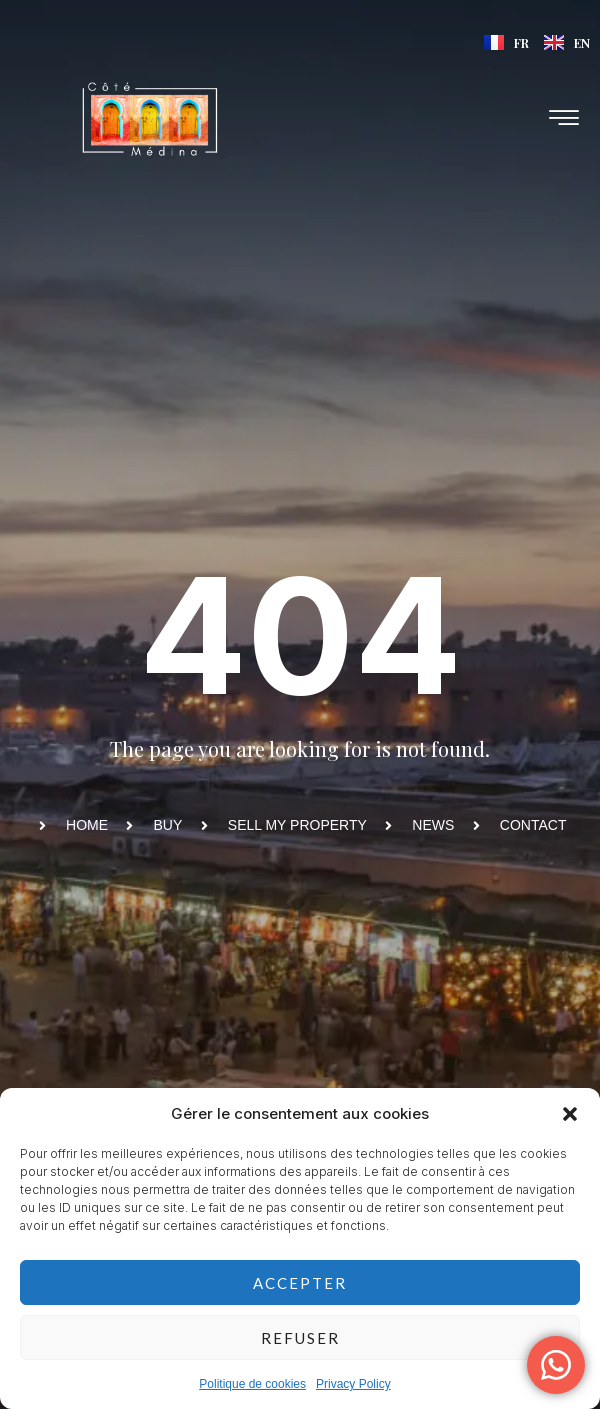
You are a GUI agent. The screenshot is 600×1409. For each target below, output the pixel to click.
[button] (570, 1114)
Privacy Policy (353, 1384)
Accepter (300, 1283)
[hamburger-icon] (565, 119)
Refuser (300, 1338)
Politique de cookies (252, 1384)
